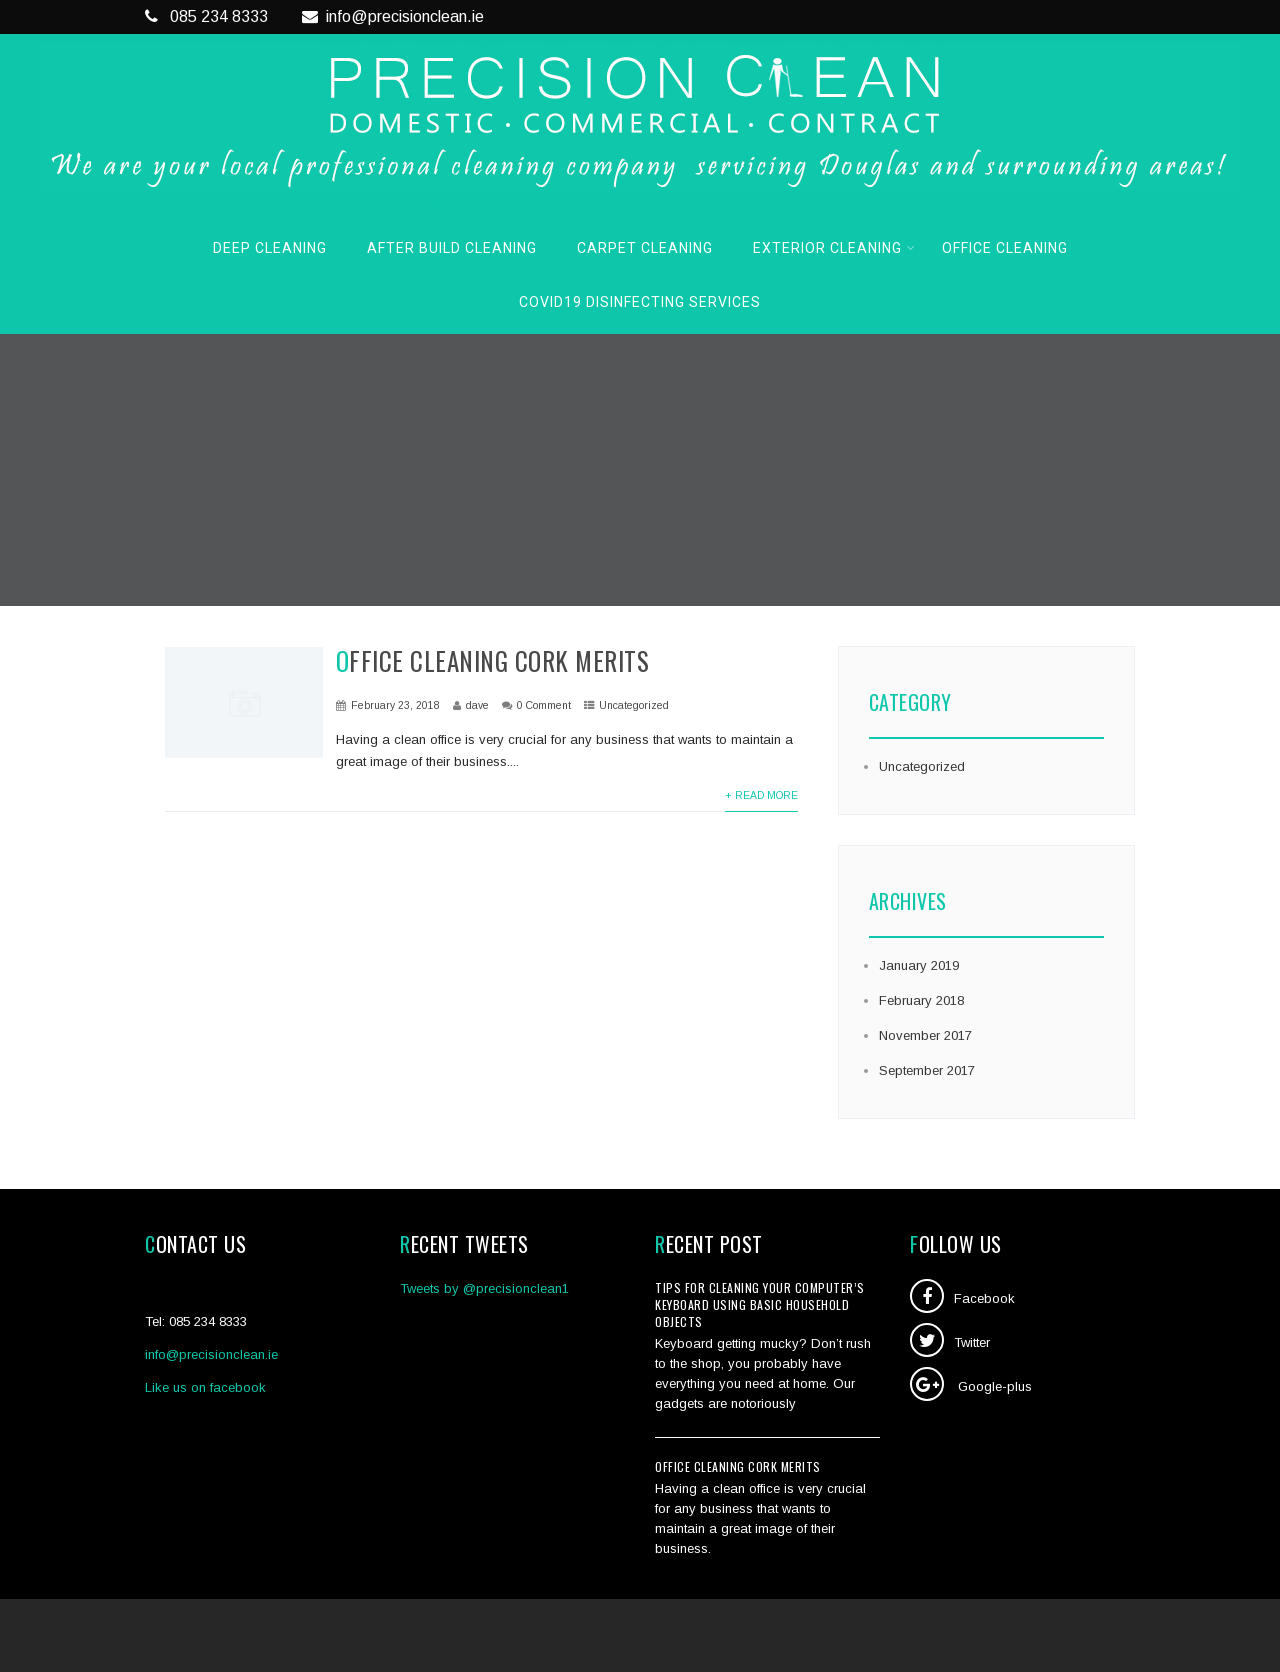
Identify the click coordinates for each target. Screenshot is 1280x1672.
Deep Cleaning (270, 248)
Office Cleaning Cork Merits (493, 660)
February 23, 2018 (395, 705)
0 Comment (544, 705)
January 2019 (919, 965)
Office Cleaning (1005, 248)
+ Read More (761, 795)
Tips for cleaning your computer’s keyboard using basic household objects (760, 1304)
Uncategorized (634, 705)
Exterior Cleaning (834, 248)
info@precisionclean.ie (393, 16)
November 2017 (925, 1035)
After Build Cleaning (452, 248)
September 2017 (927, 1070)
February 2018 (921, 1000)
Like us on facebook (205, 1387)
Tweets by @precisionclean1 (484, 1288)
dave (477, 705)
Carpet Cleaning (645, 248)
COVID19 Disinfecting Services (640, 302)
